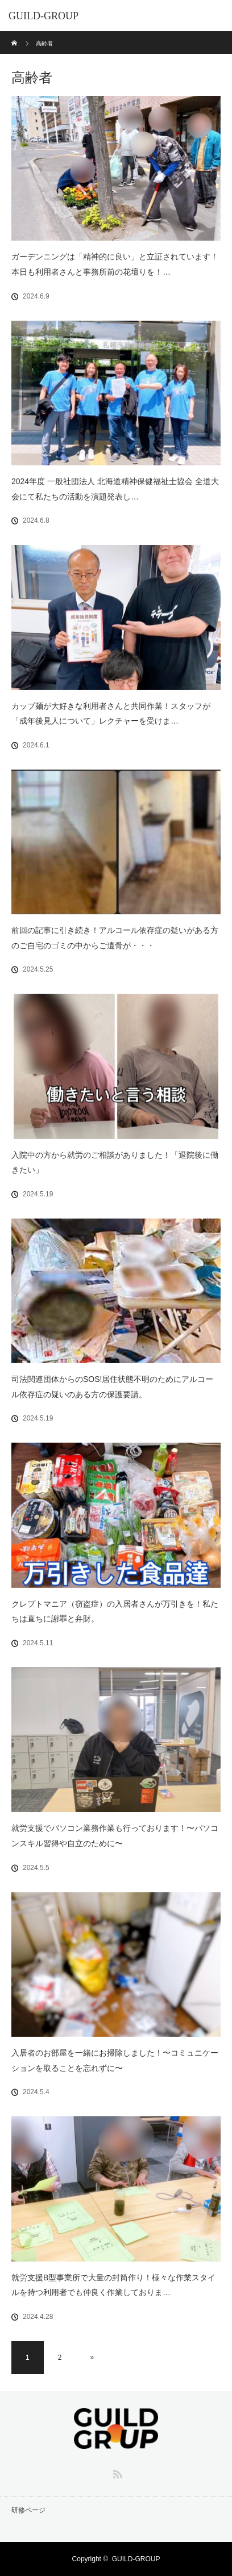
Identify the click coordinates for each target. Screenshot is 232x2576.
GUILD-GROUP (43, 16)
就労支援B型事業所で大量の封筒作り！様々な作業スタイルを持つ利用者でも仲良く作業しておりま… (113, 2285)
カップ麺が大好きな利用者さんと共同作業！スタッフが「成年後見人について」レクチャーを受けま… (110, 713)
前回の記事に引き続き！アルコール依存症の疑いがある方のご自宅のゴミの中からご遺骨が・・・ (114, 938)
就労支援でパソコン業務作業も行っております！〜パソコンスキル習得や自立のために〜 (114, 1835)
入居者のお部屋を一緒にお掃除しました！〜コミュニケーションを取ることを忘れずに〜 (114, 2060)
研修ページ (28, 2510)
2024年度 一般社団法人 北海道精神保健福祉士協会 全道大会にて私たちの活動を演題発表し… (115, 489)
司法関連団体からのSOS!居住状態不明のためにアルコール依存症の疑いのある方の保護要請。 (112, 1387)
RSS (116, 2472)
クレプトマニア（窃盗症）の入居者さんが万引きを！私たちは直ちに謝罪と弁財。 (114, 1611)
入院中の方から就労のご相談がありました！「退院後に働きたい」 (114, 1162)
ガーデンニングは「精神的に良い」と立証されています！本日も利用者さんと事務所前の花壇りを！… (114, 264)
